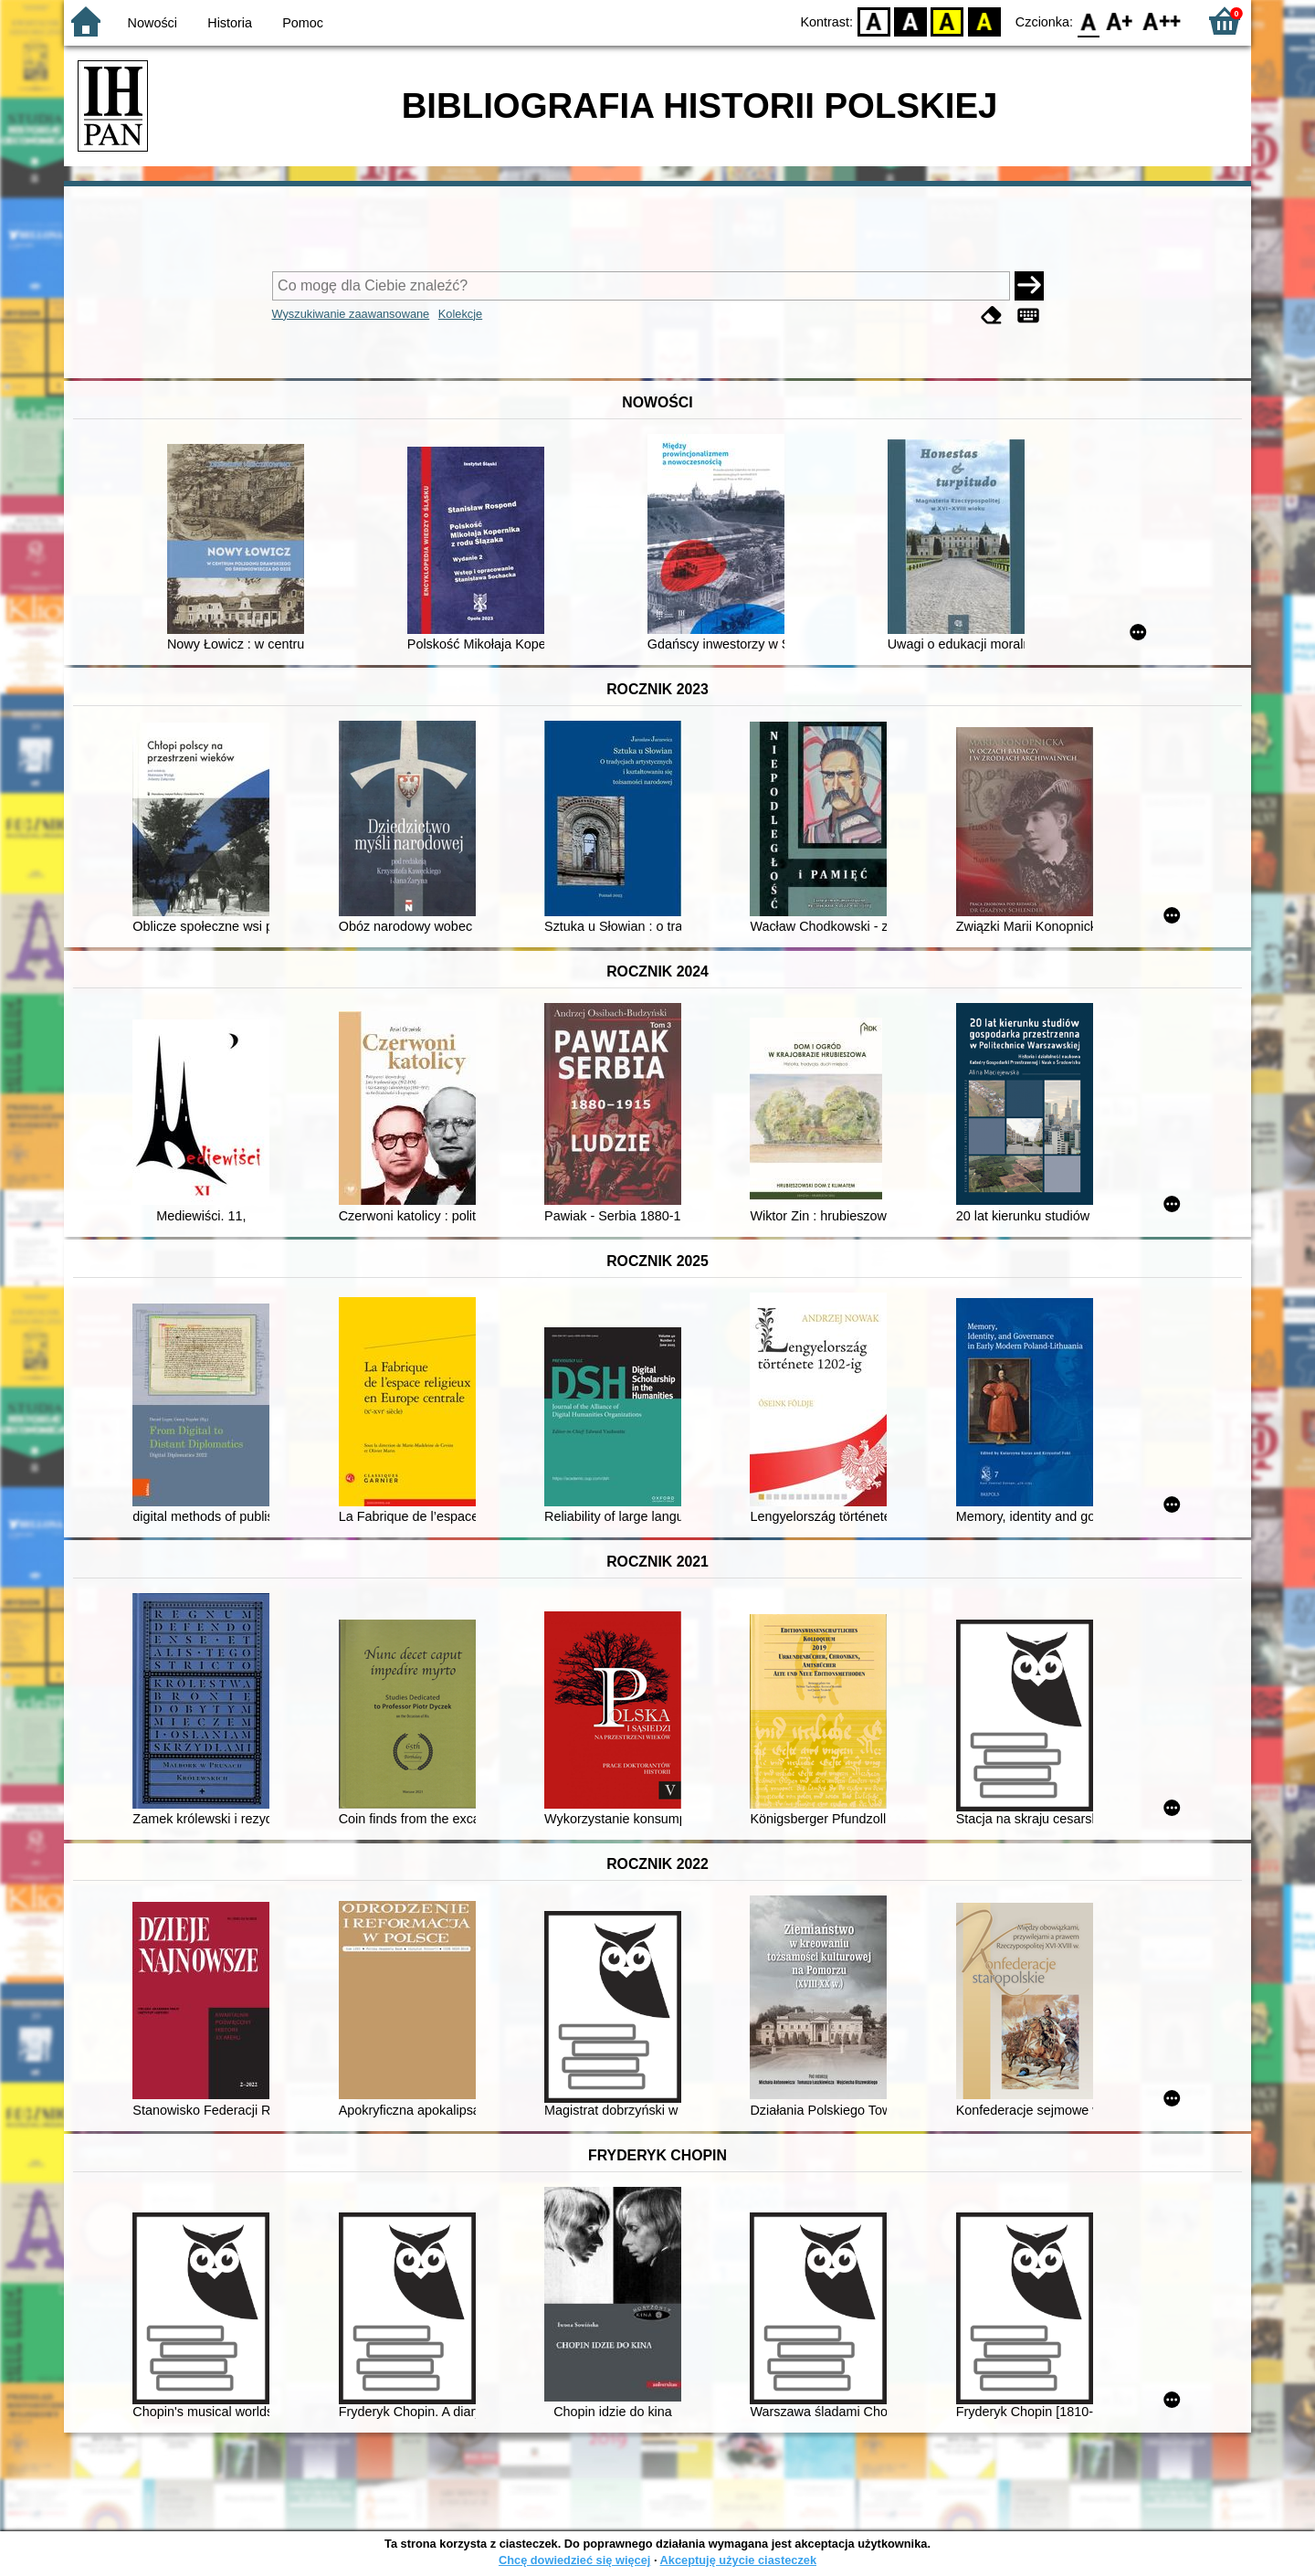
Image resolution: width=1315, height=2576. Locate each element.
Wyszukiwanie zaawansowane (351, 314)
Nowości (152, 23)
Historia (229, 23)
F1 (1120, 20)
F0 (1088, 20)
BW (910, 20)
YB (947, 20)
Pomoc (302, 23)
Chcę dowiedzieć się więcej (574, 2560)
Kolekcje (460, 314)
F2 (1162, 20)
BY (984, 20)
